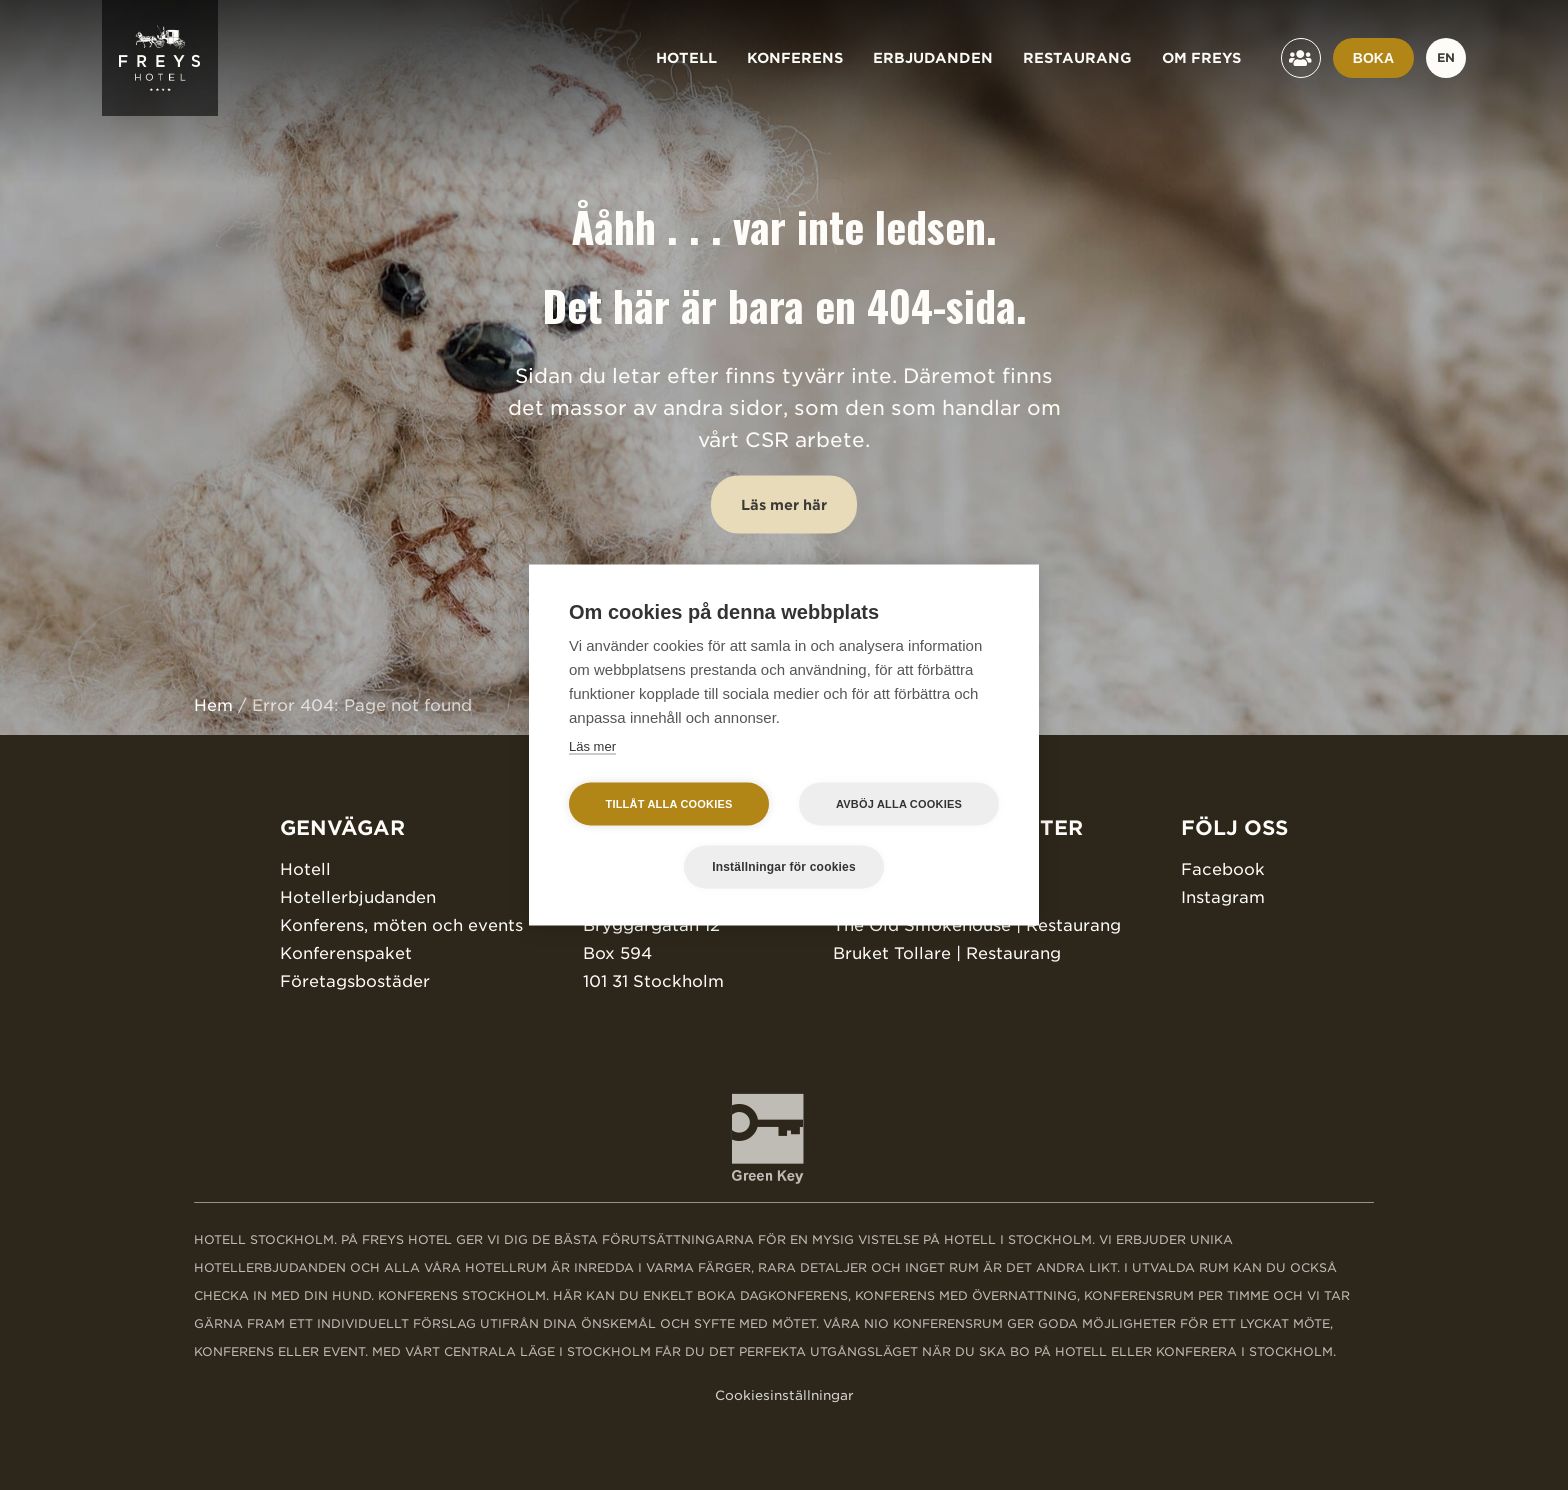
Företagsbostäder (355, 981)
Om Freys (1201, 58)
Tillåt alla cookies (668, 804)
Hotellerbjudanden (358, 897)
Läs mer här (784, 505)
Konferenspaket (346, 953)
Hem (213, 705)
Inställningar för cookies (784, 867)
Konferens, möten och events (401, 925)
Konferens (795, 58)
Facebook (1223, 869)
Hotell (686, 58)
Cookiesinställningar (784, 1395)
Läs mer (592, 746)
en (1446, 57)
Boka (1373, 58)
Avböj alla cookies (899, 804)
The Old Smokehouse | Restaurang (977, 925)
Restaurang (1077, 58)
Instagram (1223, 897)
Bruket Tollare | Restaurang (947, 953)
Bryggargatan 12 (651, 925)
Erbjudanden (933, 58)
